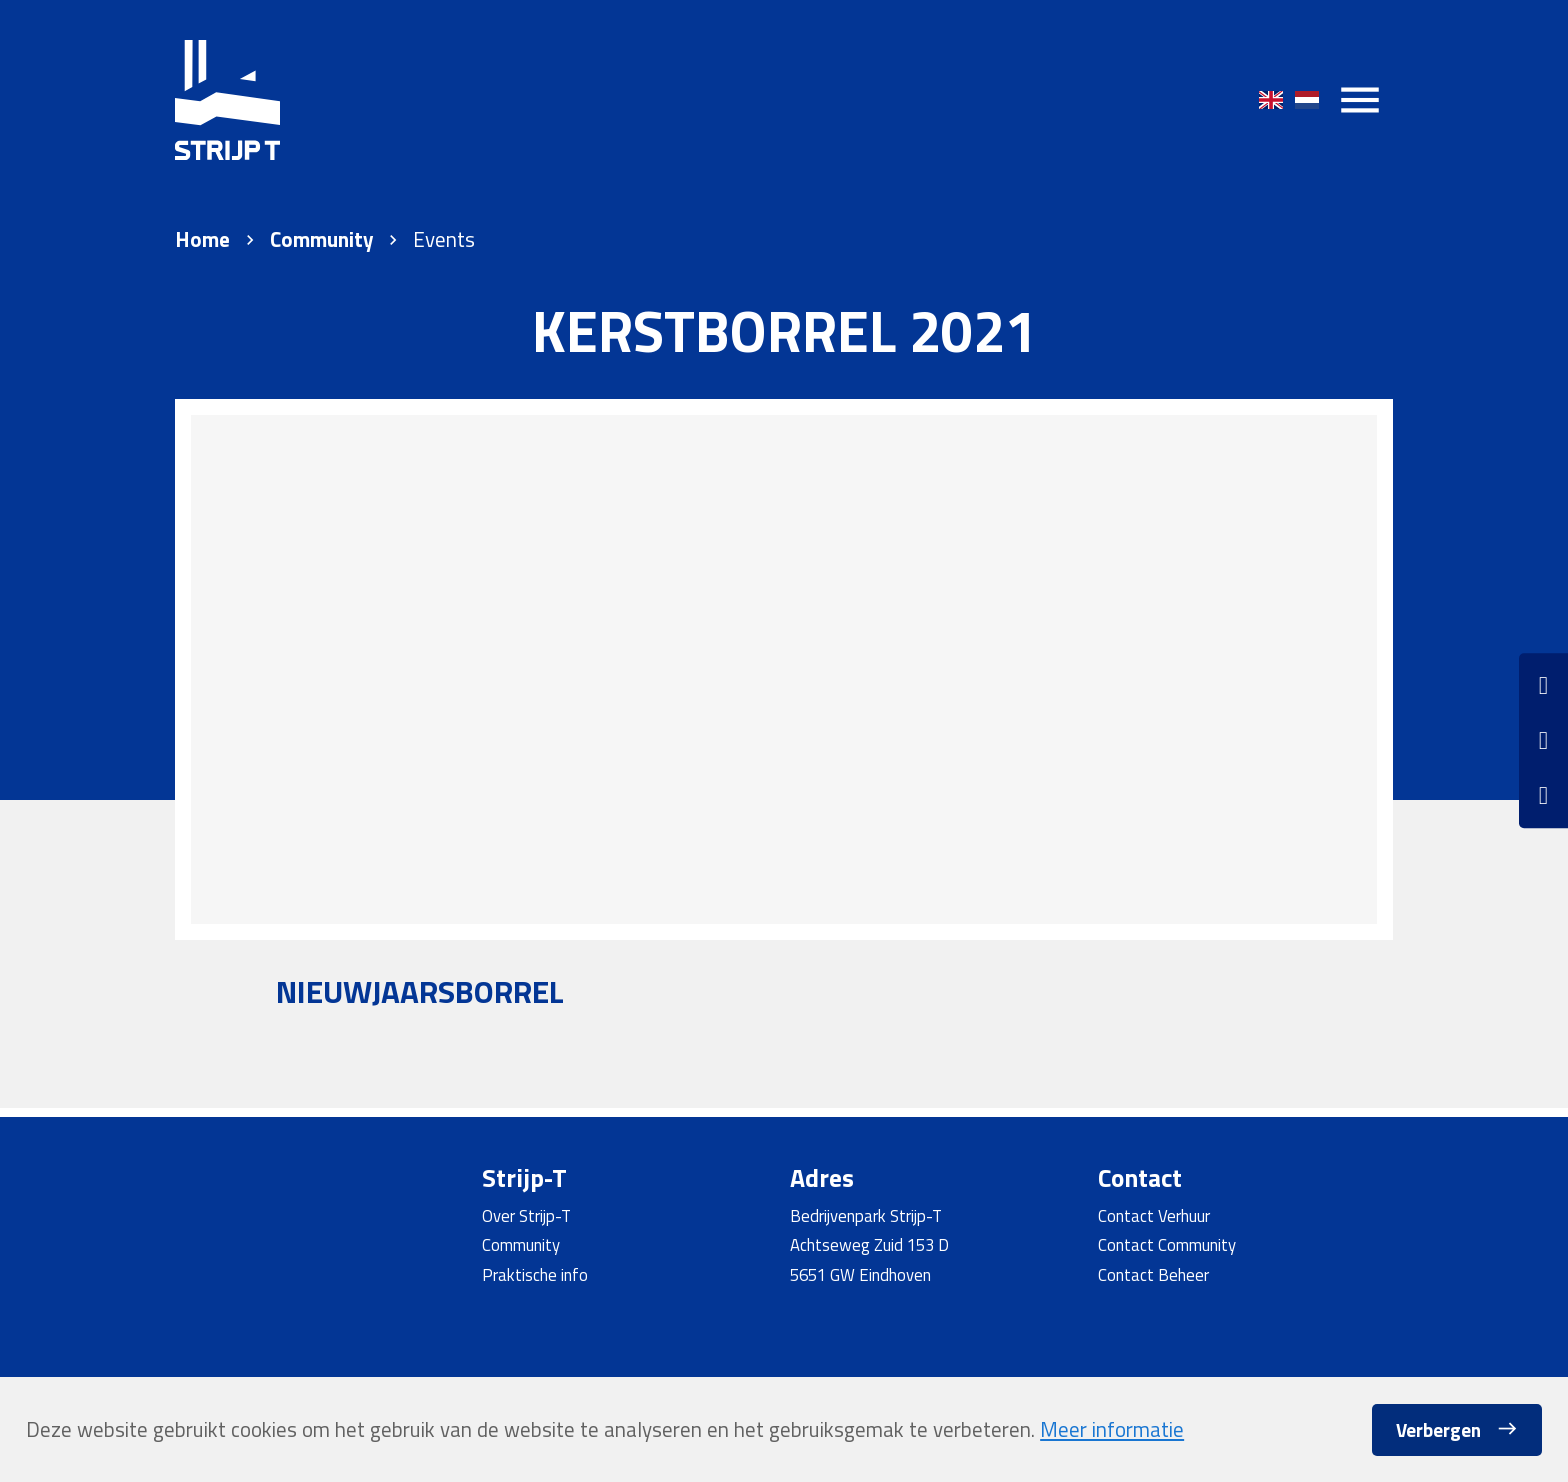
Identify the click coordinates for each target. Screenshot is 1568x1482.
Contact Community (1167, 1244)
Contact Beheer (1153, 1274)
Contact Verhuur (1154, 1215)
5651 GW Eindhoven (860, 1274)
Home (202, 239)
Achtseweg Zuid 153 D (869, 1244)
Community (321, 239)
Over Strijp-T (526, 1215)
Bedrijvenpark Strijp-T (866, 1215)
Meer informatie (1112, 1429)
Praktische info (535, 1274)
